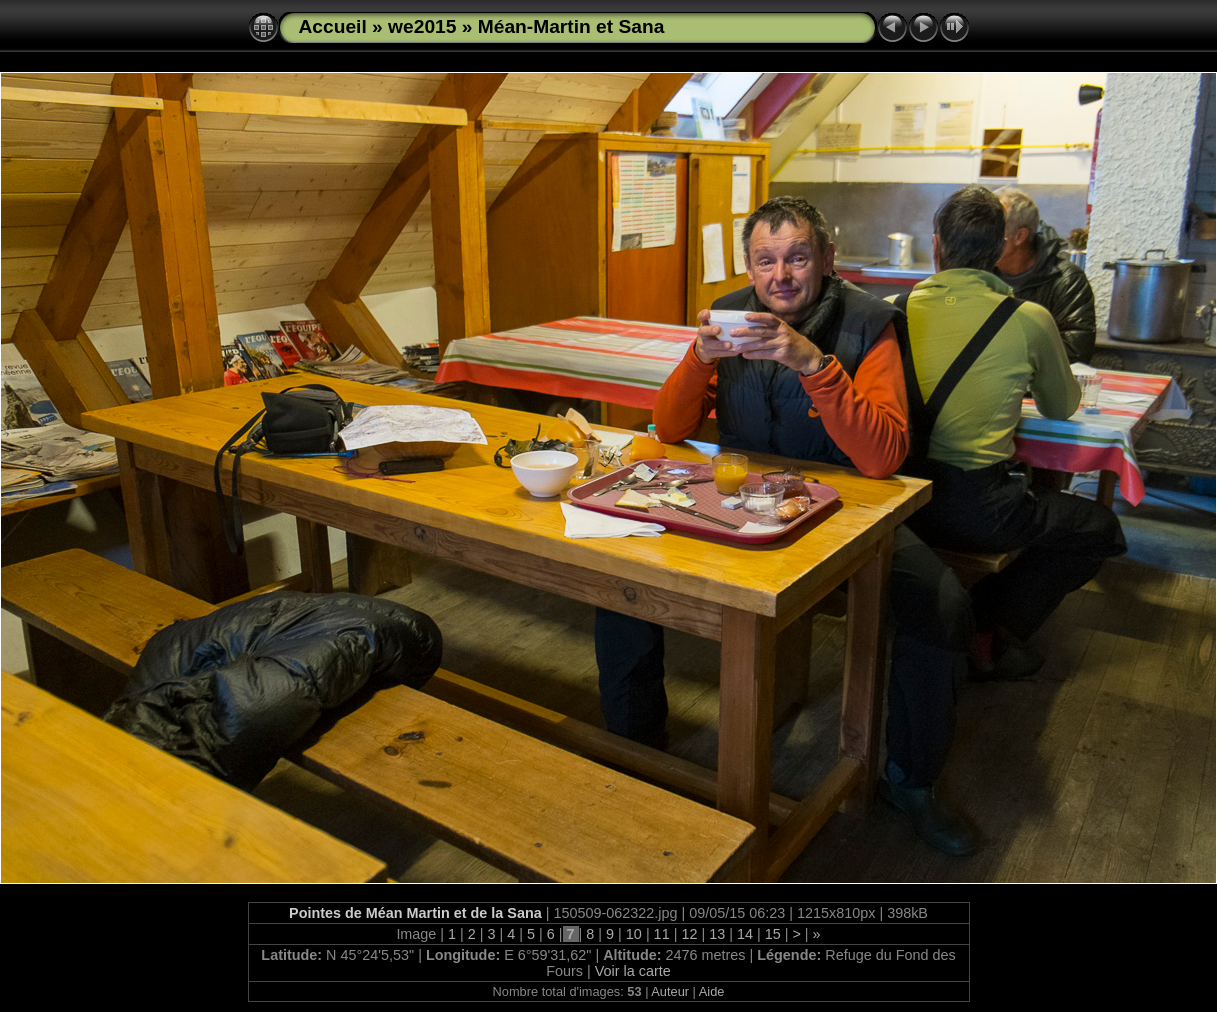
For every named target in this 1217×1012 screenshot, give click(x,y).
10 (634, 934)
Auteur (670, 991)
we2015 (422, 26)
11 (662, 934)
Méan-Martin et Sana (571, 26)
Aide (712, 991)
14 (745, 934)
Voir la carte (633, 971)
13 (717, 934)
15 (773, 934)
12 (689, 934)
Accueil (333, 26)
